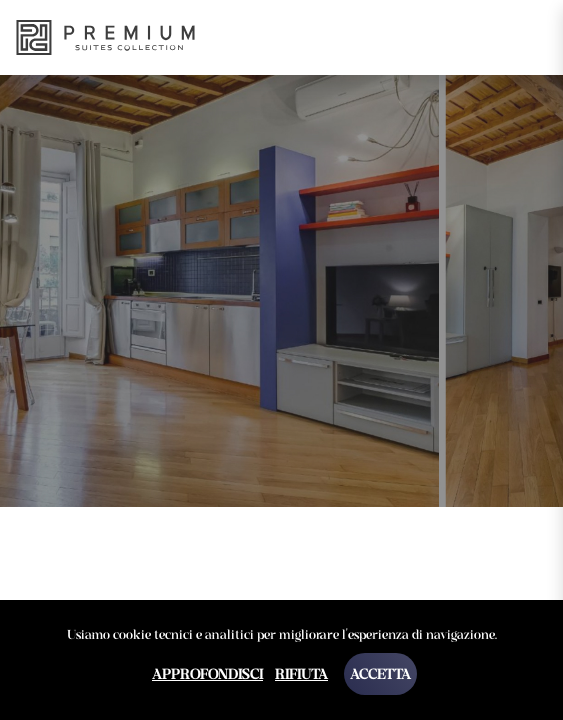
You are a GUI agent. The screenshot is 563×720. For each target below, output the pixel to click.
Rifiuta (301, 674)
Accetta (380, 674)
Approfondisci (207, 674)
